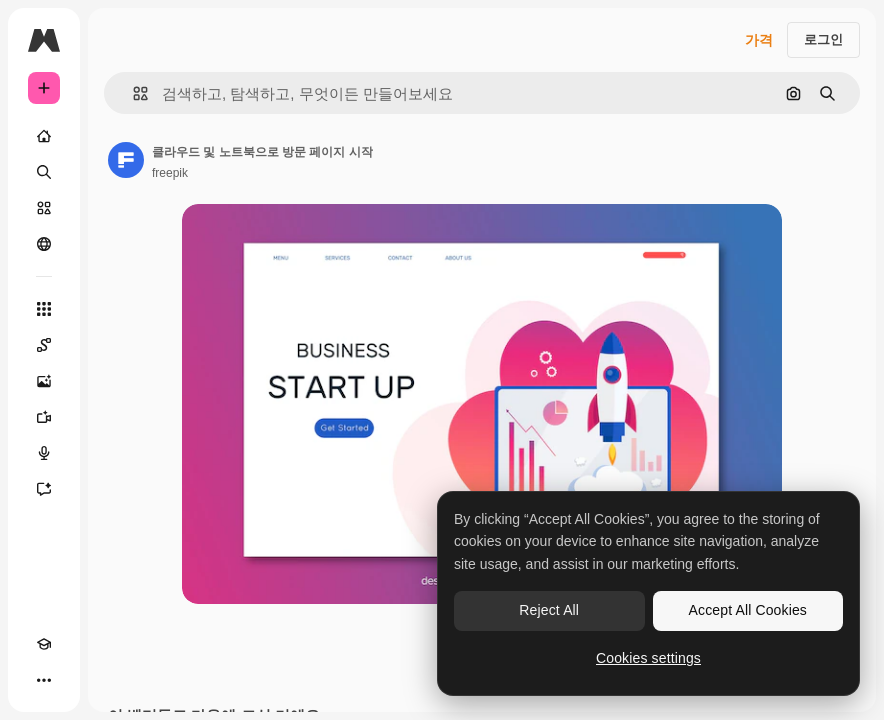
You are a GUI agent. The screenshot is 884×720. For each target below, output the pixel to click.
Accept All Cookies (748, 610)
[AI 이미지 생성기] (44, 381)
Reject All (549, 610)
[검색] (44, 172)
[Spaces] (44, 345)
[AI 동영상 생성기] (44, 417)
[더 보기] (44, 680)
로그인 (823, 39)
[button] (132, 93)
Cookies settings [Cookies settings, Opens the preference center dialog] (648, 658)
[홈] (44, 136)
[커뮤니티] (44, 244)
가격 (759, 40)
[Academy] (44, 644)
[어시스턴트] (44, 489)
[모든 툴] (44, 309)
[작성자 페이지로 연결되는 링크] (126, 160)
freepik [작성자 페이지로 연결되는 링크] (170, 173)
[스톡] (44, 208)
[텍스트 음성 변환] (44, 453)
